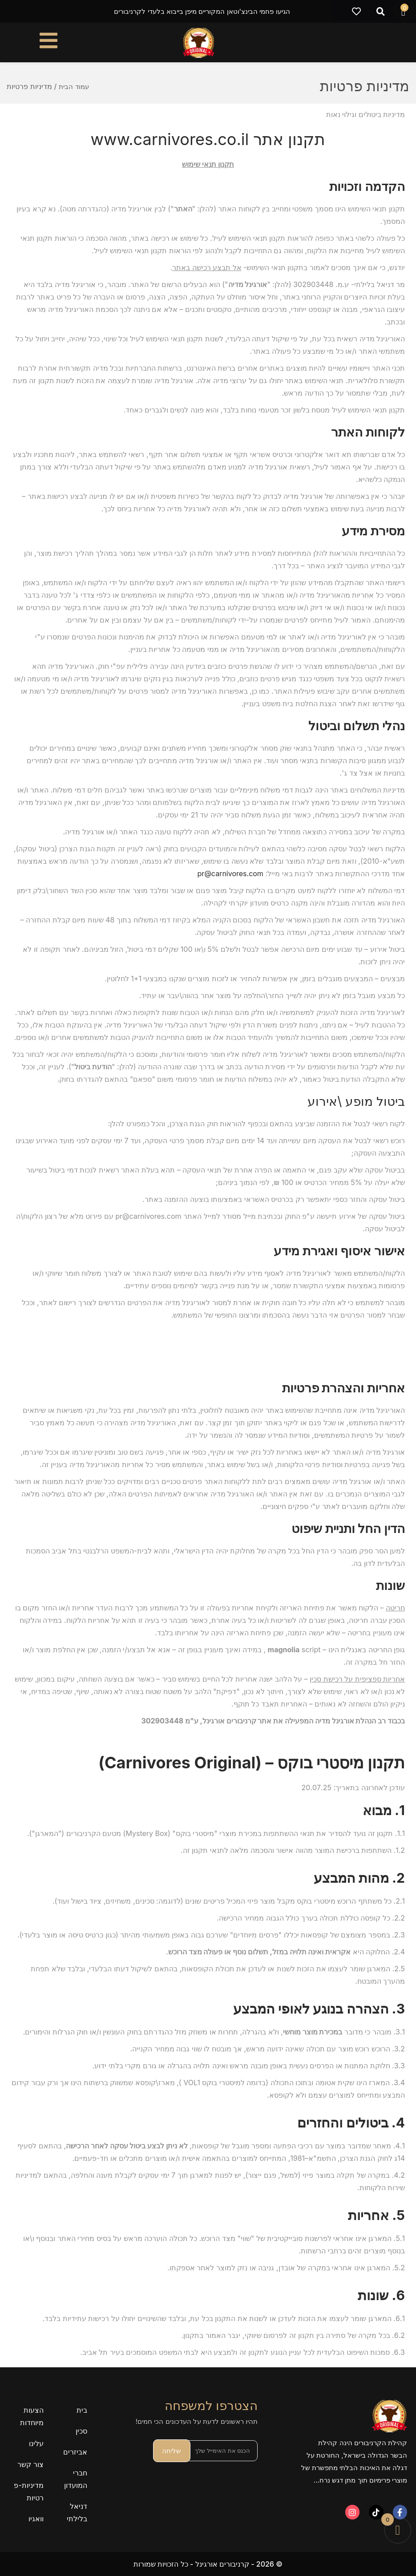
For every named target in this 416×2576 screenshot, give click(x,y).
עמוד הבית (75, 86)
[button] (381, 11)
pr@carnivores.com (230, 873)
